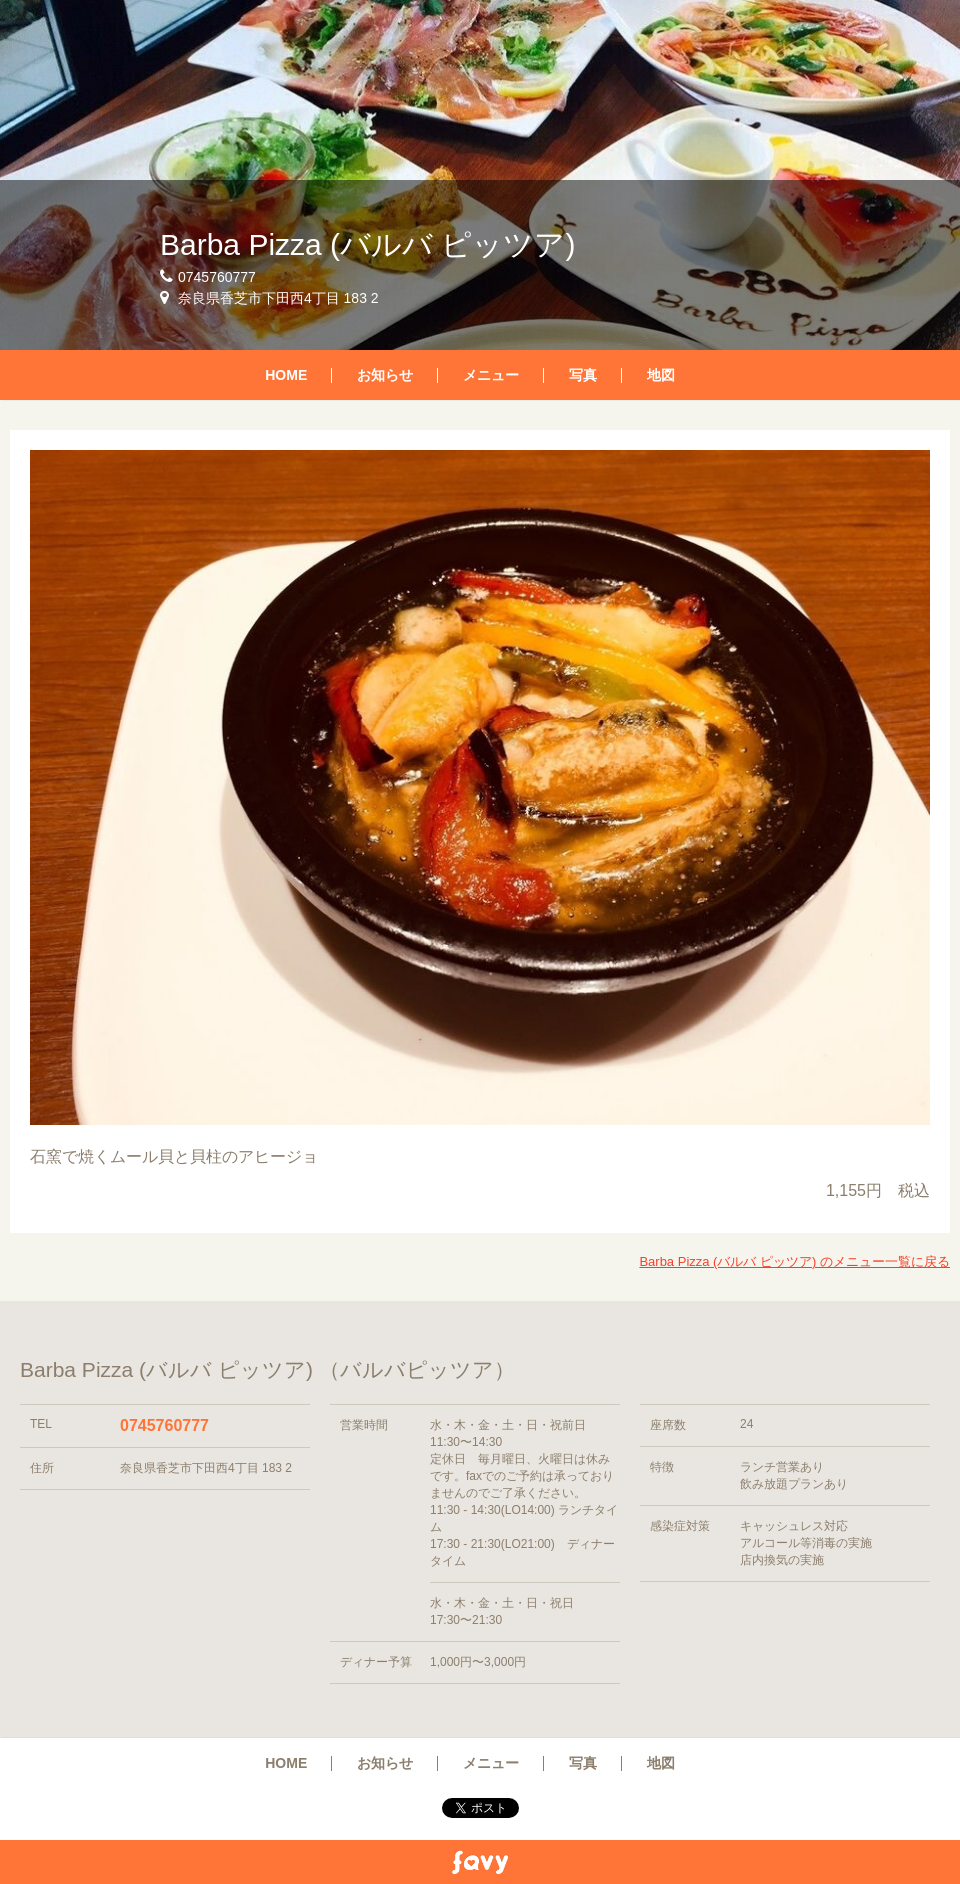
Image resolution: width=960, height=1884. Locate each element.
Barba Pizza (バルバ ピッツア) (367, 244)
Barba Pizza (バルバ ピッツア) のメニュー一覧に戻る (794, 1261)
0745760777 (164, 1425)
